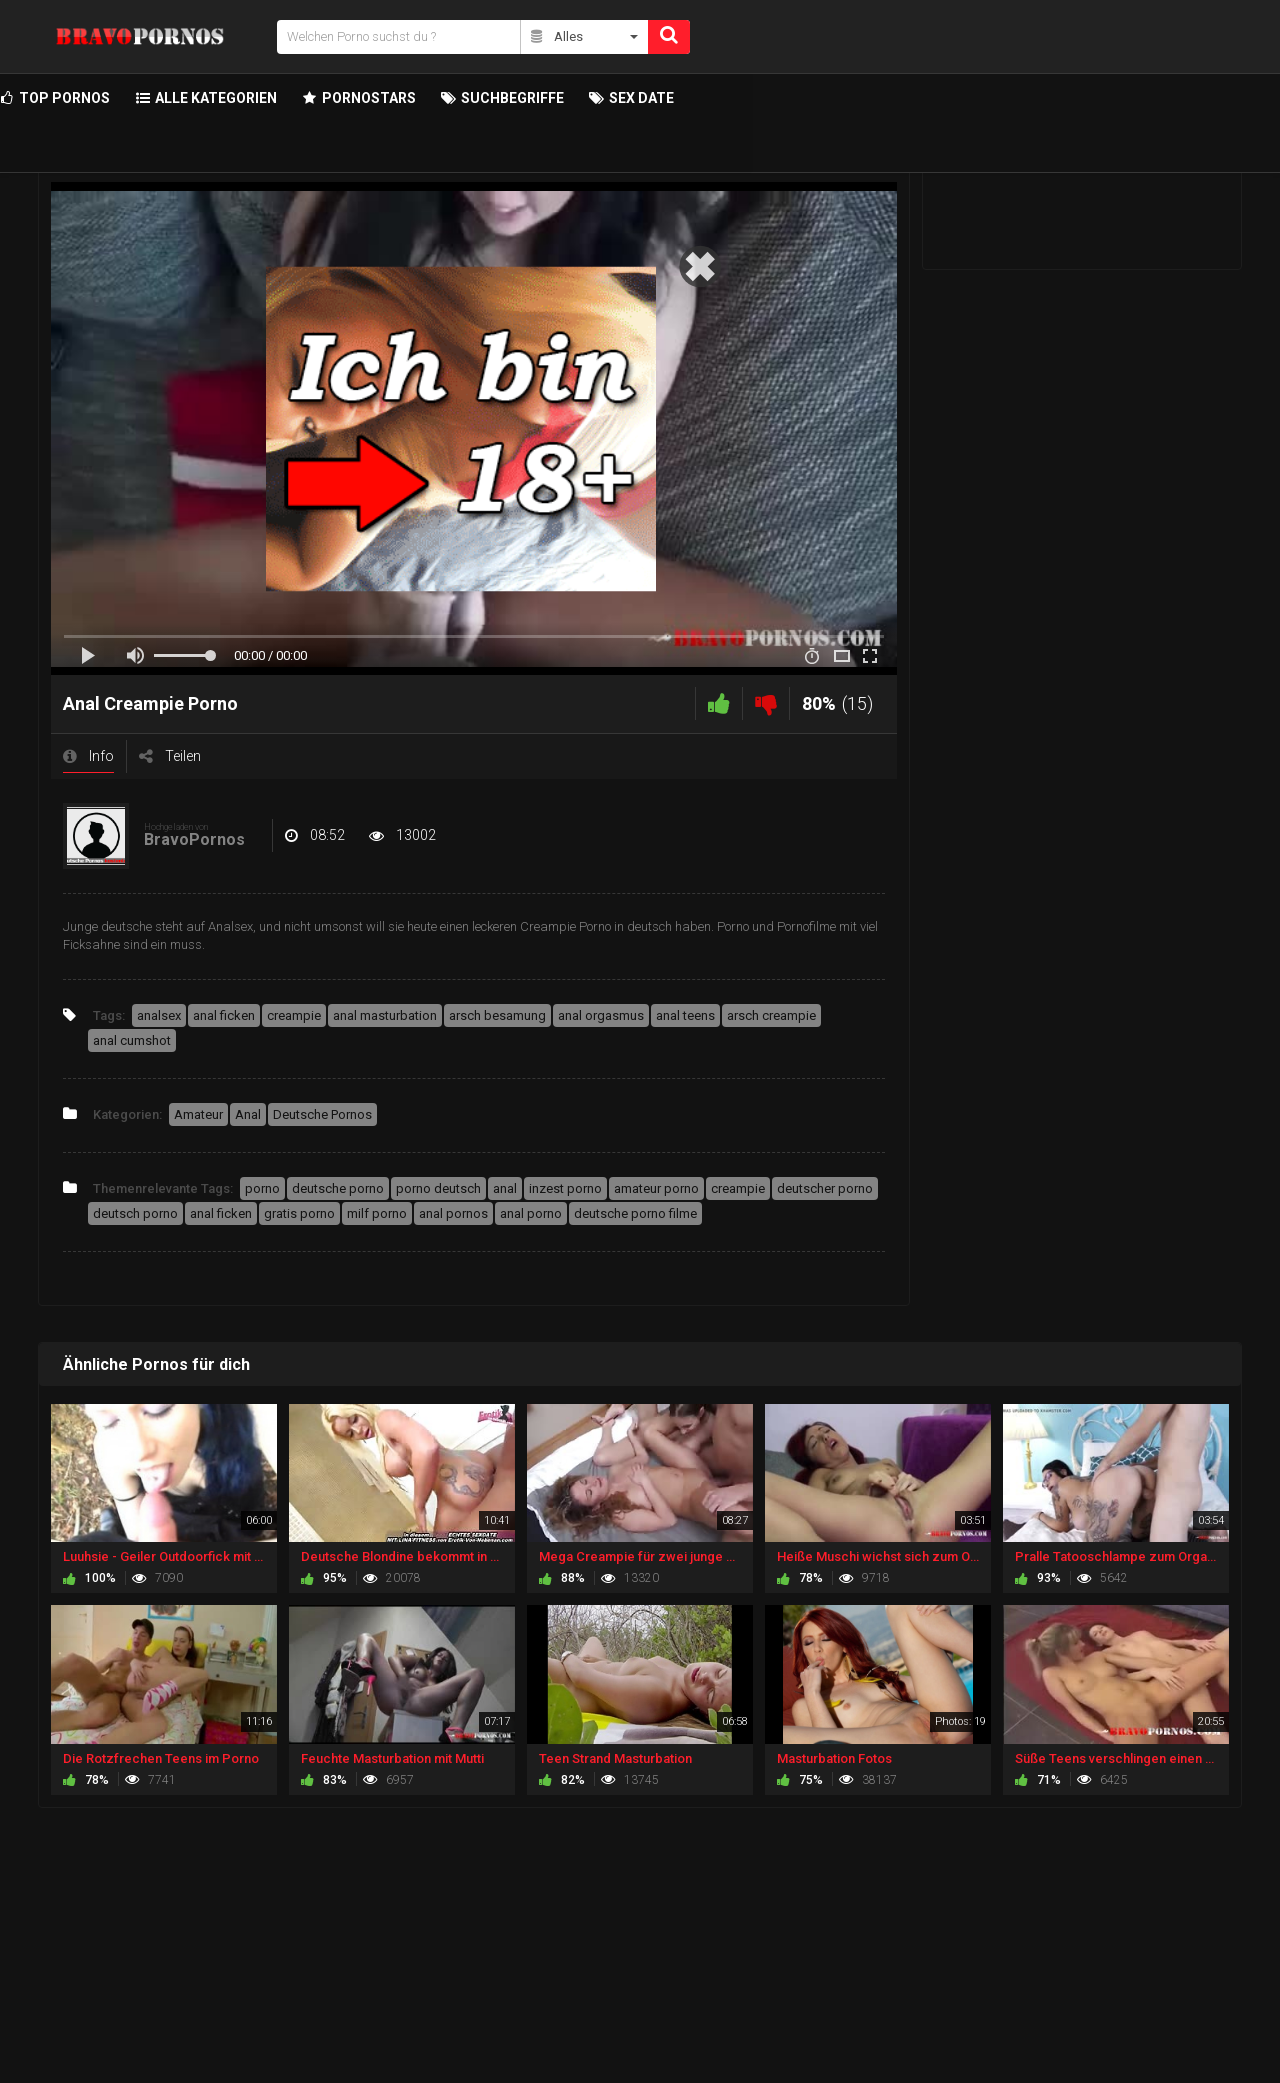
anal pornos (453, 1213)
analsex (159, 1015)
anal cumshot (132, 1040)
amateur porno (656, 1188)
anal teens (685, 1015)
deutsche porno (338, 1188)
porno (262, 1188)
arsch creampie (771, 1015)
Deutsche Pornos (322, 1114)
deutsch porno (135, 1213)
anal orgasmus (601, 1015)
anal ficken (224, 1015)
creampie (294, 1015)
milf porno (377, 1213)
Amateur (198, 1114)
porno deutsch (438, 1188)
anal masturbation (385, 1015)
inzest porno (565, 1188)
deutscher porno (825, 1188)
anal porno (531, 1213)
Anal (248, 1114)
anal (505, 1188)
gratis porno (299, 1213)
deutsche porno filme (635, 1213)
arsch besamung (497, 1015)
